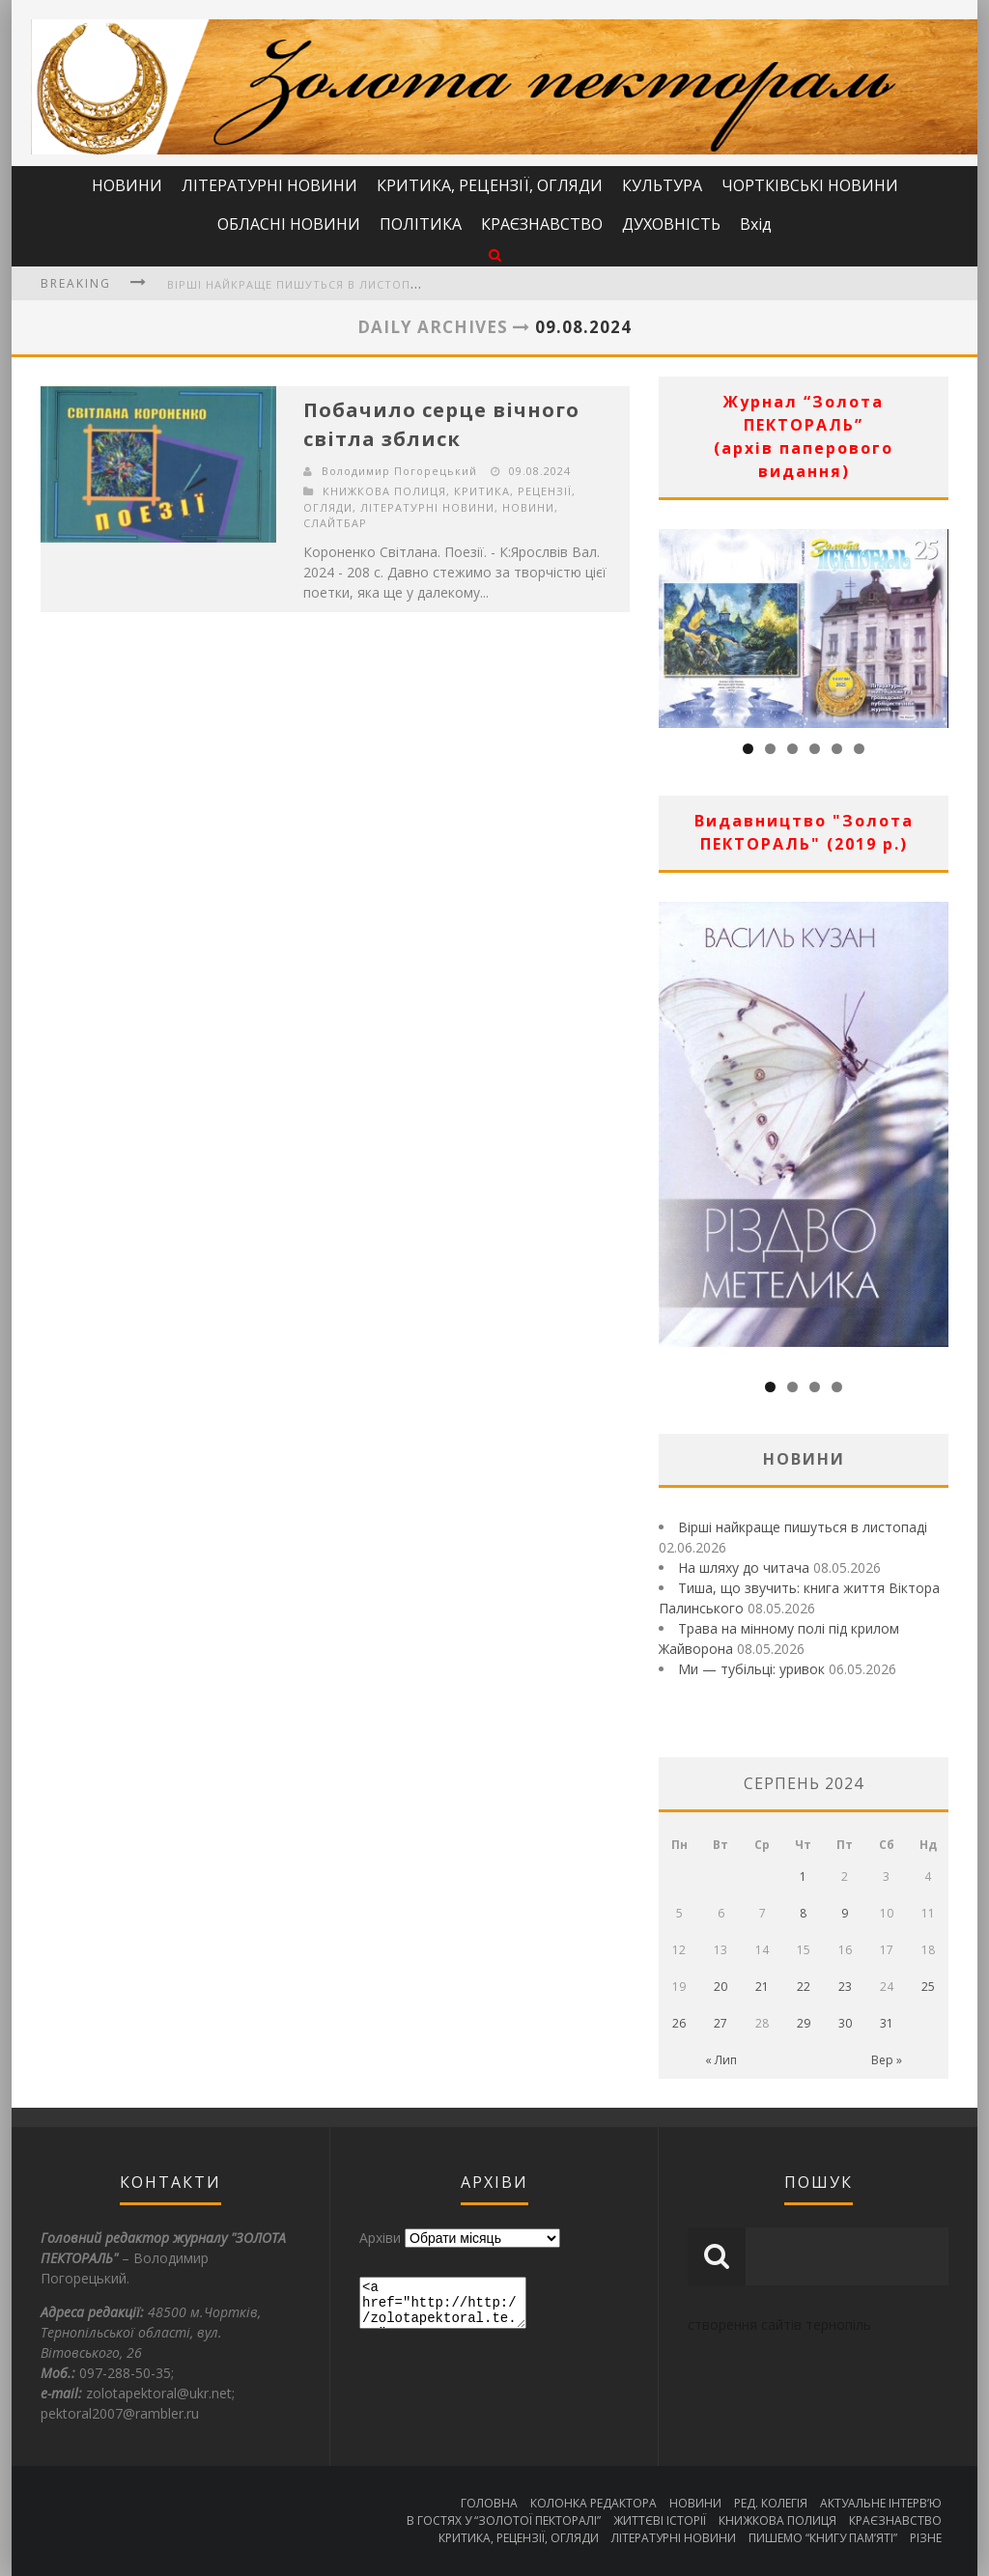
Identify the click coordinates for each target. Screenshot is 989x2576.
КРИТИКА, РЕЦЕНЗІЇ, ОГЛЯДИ (490, 185)
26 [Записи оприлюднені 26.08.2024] (679, 2023)
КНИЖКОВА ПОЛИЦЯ (384, 491)
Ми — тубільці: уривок (751, 1669)
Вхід (756, 224)
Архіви (380, 2237)
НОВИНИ (127, 185)
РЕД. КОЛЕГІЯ (770, 2503)
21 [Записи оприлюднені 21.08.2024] (762, 1986)
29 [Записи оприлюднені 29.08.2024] (803, 2023)
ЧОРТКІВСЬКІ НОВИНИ (809, 185)
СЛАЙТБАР (335, 523)
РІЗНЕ (926, 2538)
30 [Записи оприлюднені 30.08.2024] (845, 2023)
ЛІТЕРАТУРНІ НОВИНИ (269, 185)
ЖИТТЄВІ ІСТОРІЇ (659, 2520)
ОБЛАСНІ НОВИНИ (288, 224)
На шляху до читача (743, 1567)
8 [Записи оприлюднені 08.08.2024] (803, 1913)
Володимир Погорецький (399, 470)
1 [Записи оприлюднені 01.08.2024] (803, 1876)
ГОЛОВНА (489, 2503)
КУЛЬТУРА (662, 185)
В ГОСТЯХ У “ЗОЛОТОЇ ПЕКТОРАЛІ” (504, 2520)
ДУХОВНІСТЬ (671, 224)
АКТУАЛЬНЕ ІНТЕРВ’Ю (881, 2503)
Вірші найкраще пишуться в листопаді (298, 284)
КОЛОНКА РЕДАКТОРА (593, 2503)
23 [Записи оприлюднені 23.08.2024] (845, 1986)
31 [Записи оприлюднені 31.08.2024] (886, 2023)
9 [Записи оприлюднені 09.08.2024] (844, 1913)
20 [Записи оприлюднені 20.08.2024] (720, 1986)
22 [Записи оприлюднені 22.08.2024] (803, 1986)
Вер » (886, 2060)
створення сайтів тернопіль (779, 2324)
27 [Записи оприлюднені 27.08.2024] (720, 2023)
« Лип (721, 2060)
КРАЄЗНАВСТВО (542, 224)
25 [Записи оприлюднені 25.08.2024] (928, 1986)
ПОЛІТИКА (421, 224)
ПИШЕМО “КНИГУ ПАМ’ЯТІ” (823, 2538)
